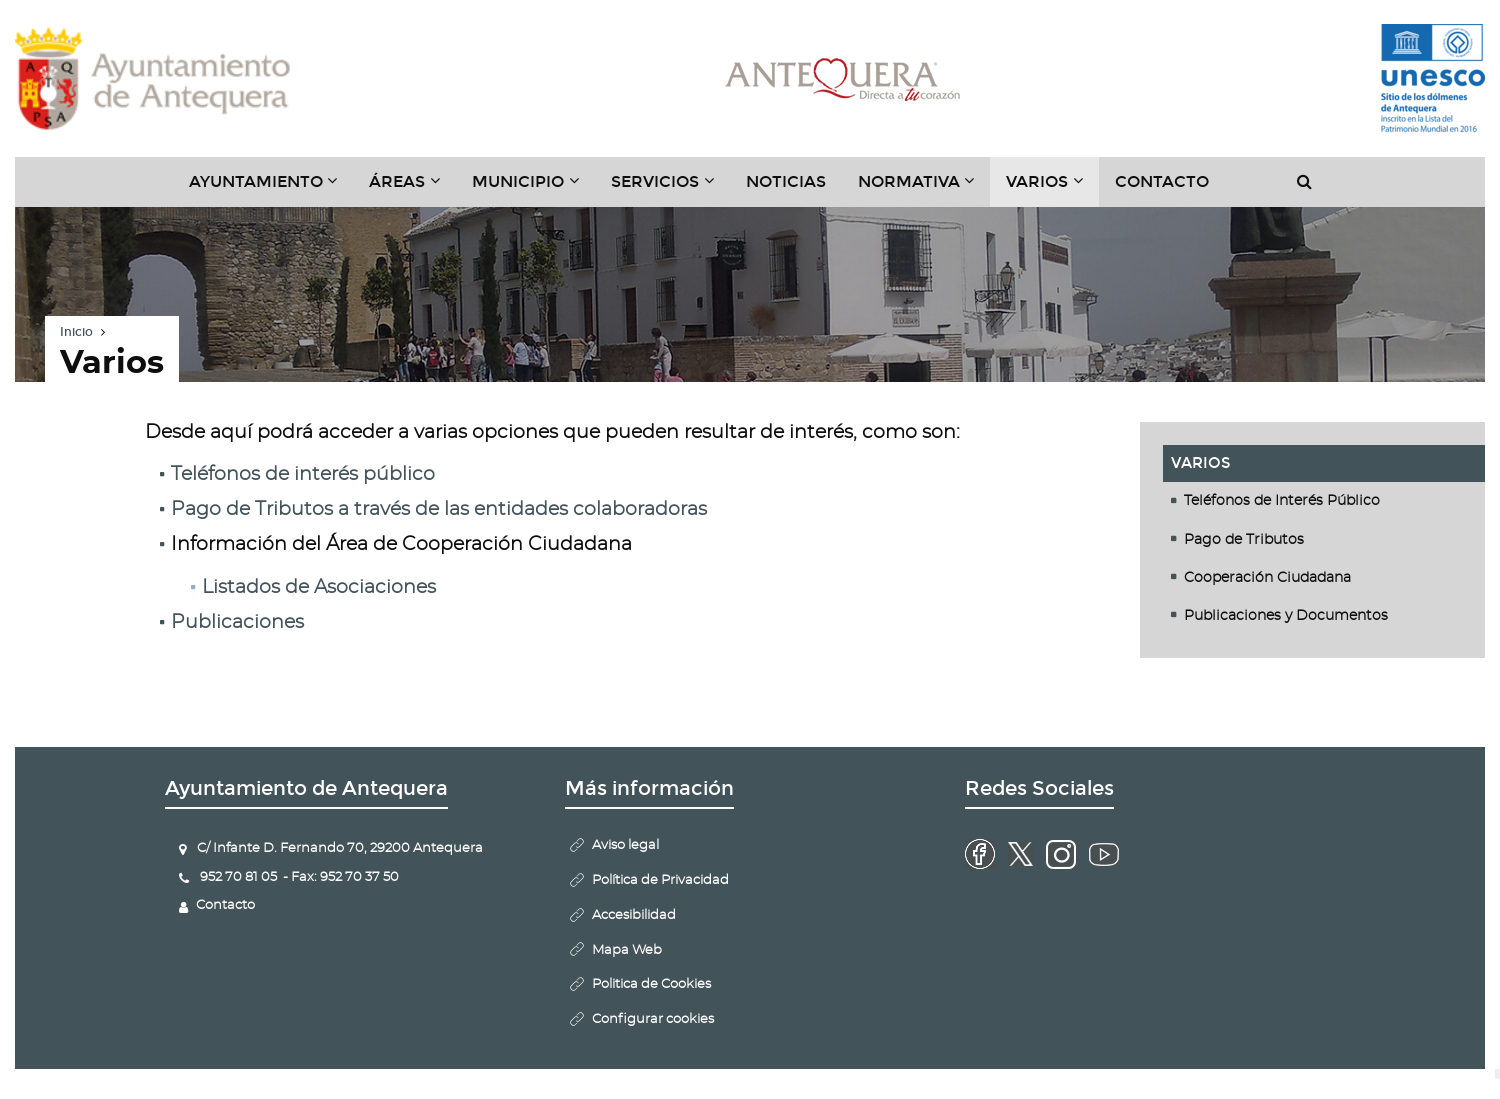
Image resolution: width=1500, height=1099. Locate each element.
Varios (1200, 463)
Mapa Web (627, 950)
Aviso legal (625, 845)
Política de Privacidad (660, 880)
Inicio (76, 332)
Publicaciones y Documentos (1286, 616)
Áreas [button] (412, 189)
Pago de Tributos (1244, 540)
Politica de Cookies (651, 984)
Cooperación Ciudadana (1267, 578)
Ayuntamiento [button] (271, 189)
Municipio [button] (533, 189)
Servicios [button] (670, 189)
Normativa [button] (924, 189)
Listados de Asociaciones (319, 587)
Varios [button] (1052, 189)
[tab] (1324, 501)
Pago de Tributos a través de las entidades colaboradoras (439, 509)
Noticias (786, 181)
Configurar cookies (653, 1019)
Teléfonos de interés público (303, 474)
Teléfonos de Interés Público (1282, 501)
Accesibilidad (634, 915)
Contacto (1162, 181)
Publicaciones (237, 622)
